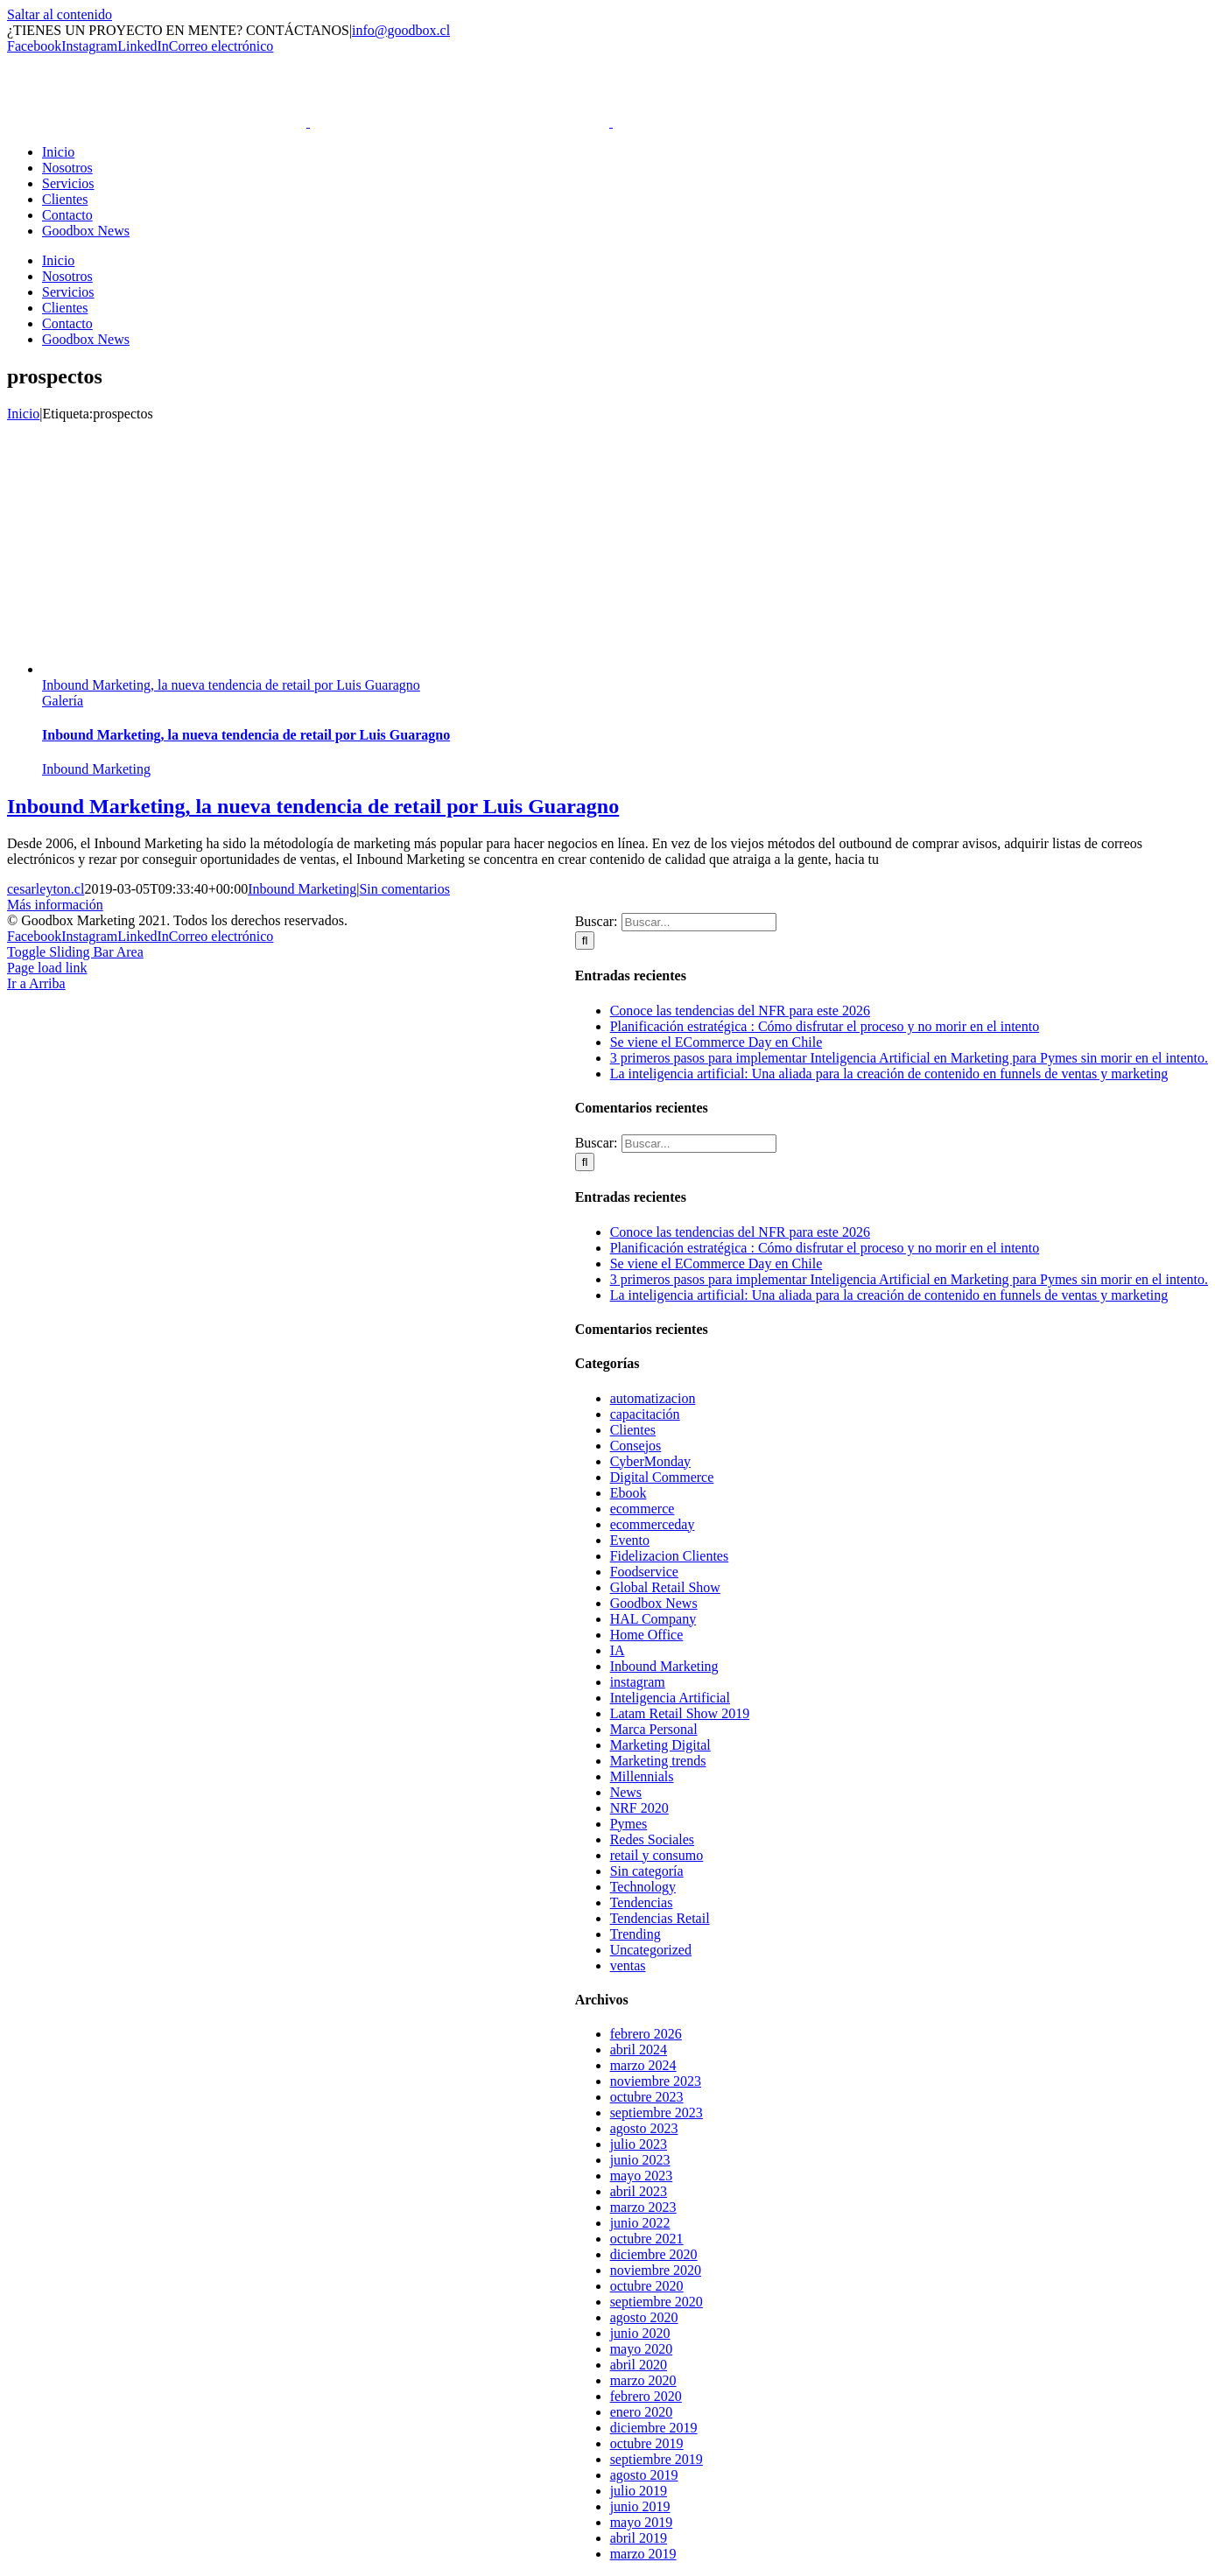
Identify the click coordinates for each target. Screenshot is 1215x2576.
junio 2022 (640, 2222)
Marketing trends (658, 1760)
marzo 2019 (643, 2553)
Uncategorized (651, 1949)
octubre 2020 (647, 2285)
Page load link (47, 967)
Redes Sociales (652, 1839)
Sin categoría (647, 1871)
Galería (62, 700)
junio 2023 (640, 2159)
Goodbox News (654, 1603)
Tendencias (641, 1902)
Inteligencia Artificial (670, 1697)
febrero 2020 (646, 2396)
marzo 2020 (643, 2380)
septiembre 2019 (656, 2459)
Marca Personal (654, 1729)
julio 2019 (638, 2490)
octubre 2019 (647, 2443)
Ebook (628, 1492)
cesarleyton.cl (45, 888)
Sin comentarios (404, 888)
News (626, 1792)
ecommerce (642, 1508)
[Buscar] (585, 940)
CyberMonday (650, 1461)
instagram (637, 1681)
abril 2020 (638, 2364)
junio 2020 (640, 2333)
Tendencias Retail (660, 1918)
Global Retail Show (665, 1587)
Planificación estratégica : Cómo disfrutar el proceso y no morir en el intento (825, 1026)
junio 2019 (640, 2506)
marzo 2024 (643, 2065)
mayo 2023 (641, 2175)
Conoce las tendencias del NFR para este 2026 (740, 1010)
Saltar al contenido (59, 14)
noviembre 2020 (655, 2270)
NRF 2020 (639, 1807)
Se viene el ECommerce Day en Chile (716, 1042)
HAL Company (653, 1618)
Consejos (636, 1445)
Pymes (629, 1823)
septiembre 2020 (656, 2301)
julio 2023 (638, 2144)
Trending (635, 1934)
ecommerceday (652, 1524)
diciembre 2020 (654, 2254)
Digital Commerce (662, 1477)
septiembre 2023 (656, 2112)
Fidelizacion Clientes (669, 1555)
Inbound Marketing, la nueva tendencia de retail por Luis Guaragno (231, 684)
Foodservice (644, 1571)
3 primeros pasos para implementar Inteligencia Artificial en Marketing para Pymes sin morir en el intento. (909, 1057)
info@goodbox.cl (401, 30)
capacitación (645, 1414)
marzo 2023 (643, 2207)
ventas (628, 1965)
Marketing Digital (660, 1744)
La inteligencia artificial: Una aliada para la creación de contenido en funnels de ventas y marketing (889, 1073)
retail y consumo (657, 1855)
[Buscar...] (699, 922)
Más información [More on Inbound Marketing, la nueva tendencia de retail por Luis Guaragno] (55, 904)
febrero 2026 (646, 2033)
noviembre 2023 (655, 2081)
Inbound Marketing (96, 769)
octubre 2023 (647, 2096)
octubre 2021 (647, 2238)
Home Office (647, 1634)
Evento (630, 1540)
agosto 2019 (644, 2474)
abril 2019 (638, 2537)
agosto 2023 (644, 2128)
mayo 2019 (641, 2522)
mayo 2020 (641, 2348)
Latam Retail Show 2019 (680, 1713)
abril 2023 (638, 2191)
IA (617, 1650)
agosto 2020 (644, 2317)
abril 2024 (638, 2049)
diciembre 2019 (654, 2427)
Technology (643, 1886)
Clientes (633, 1429)
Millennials (642, 1776)
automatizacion (653, 1398)
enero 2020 (641, 2411)
